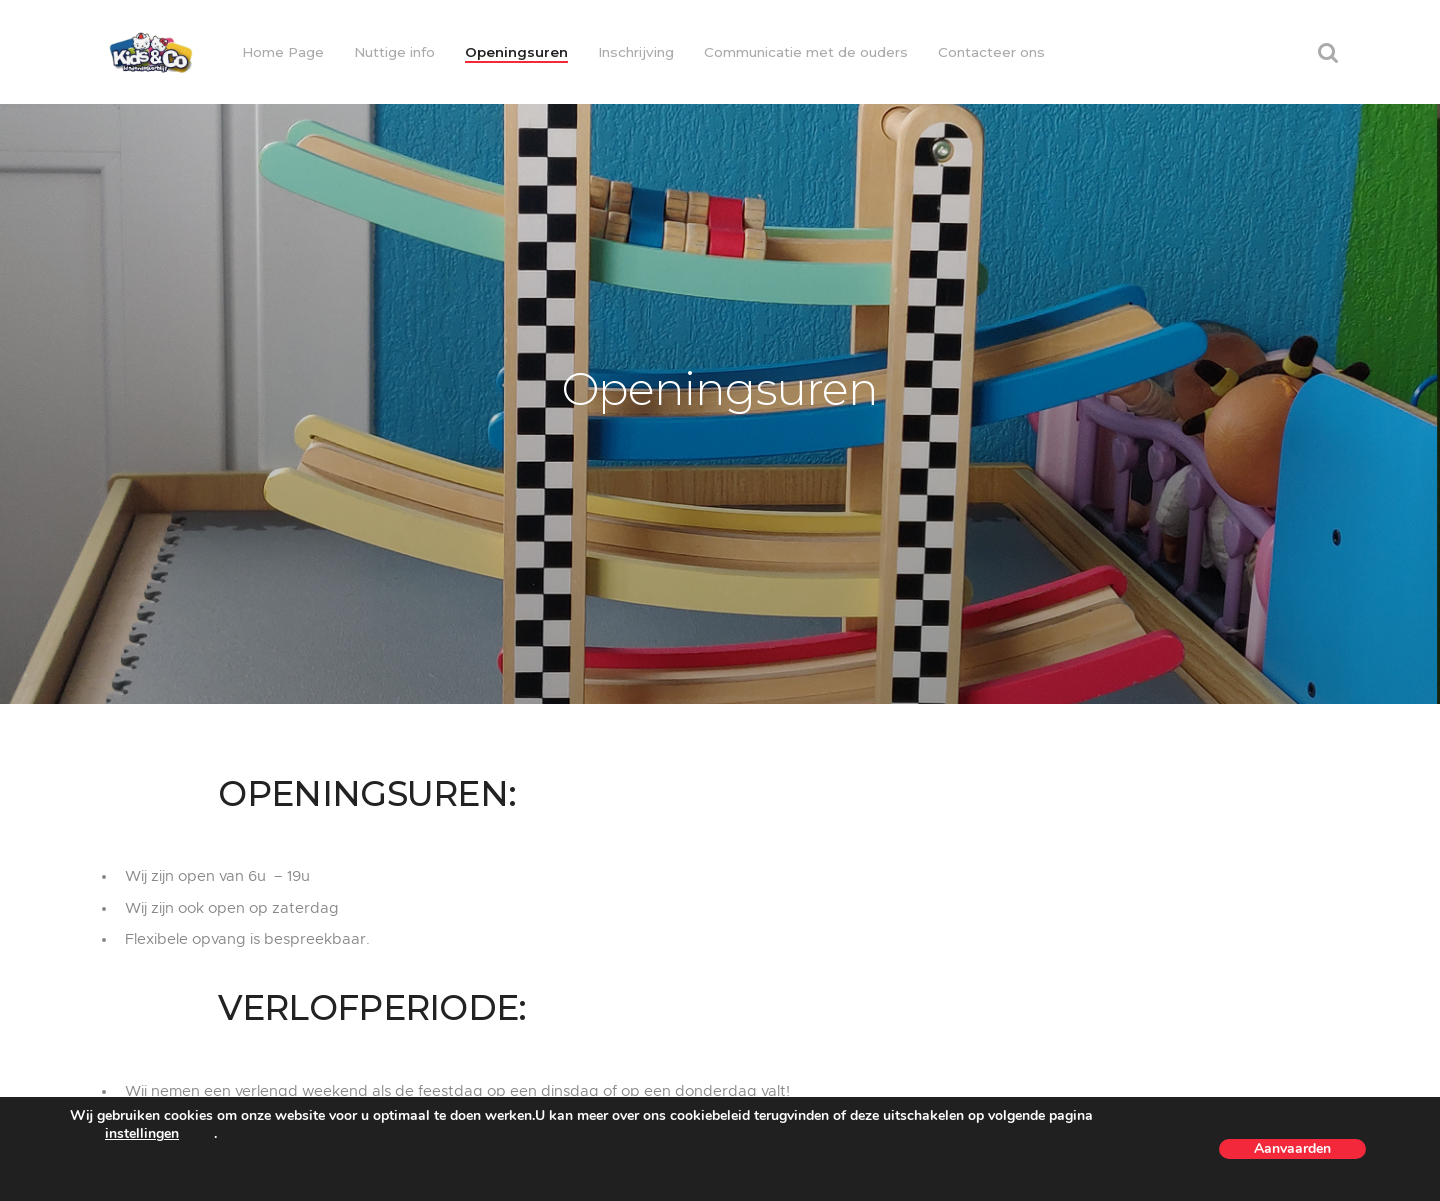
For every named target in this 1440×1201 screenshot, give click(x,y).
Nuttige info (394, 52)
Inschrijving (636, 52)
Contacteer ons (991, 52)
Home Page (283, 52)
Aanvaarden (1292, 1148)
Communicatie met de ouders (806, 52)
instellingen (142, 1134)
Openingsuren (516, 52)
